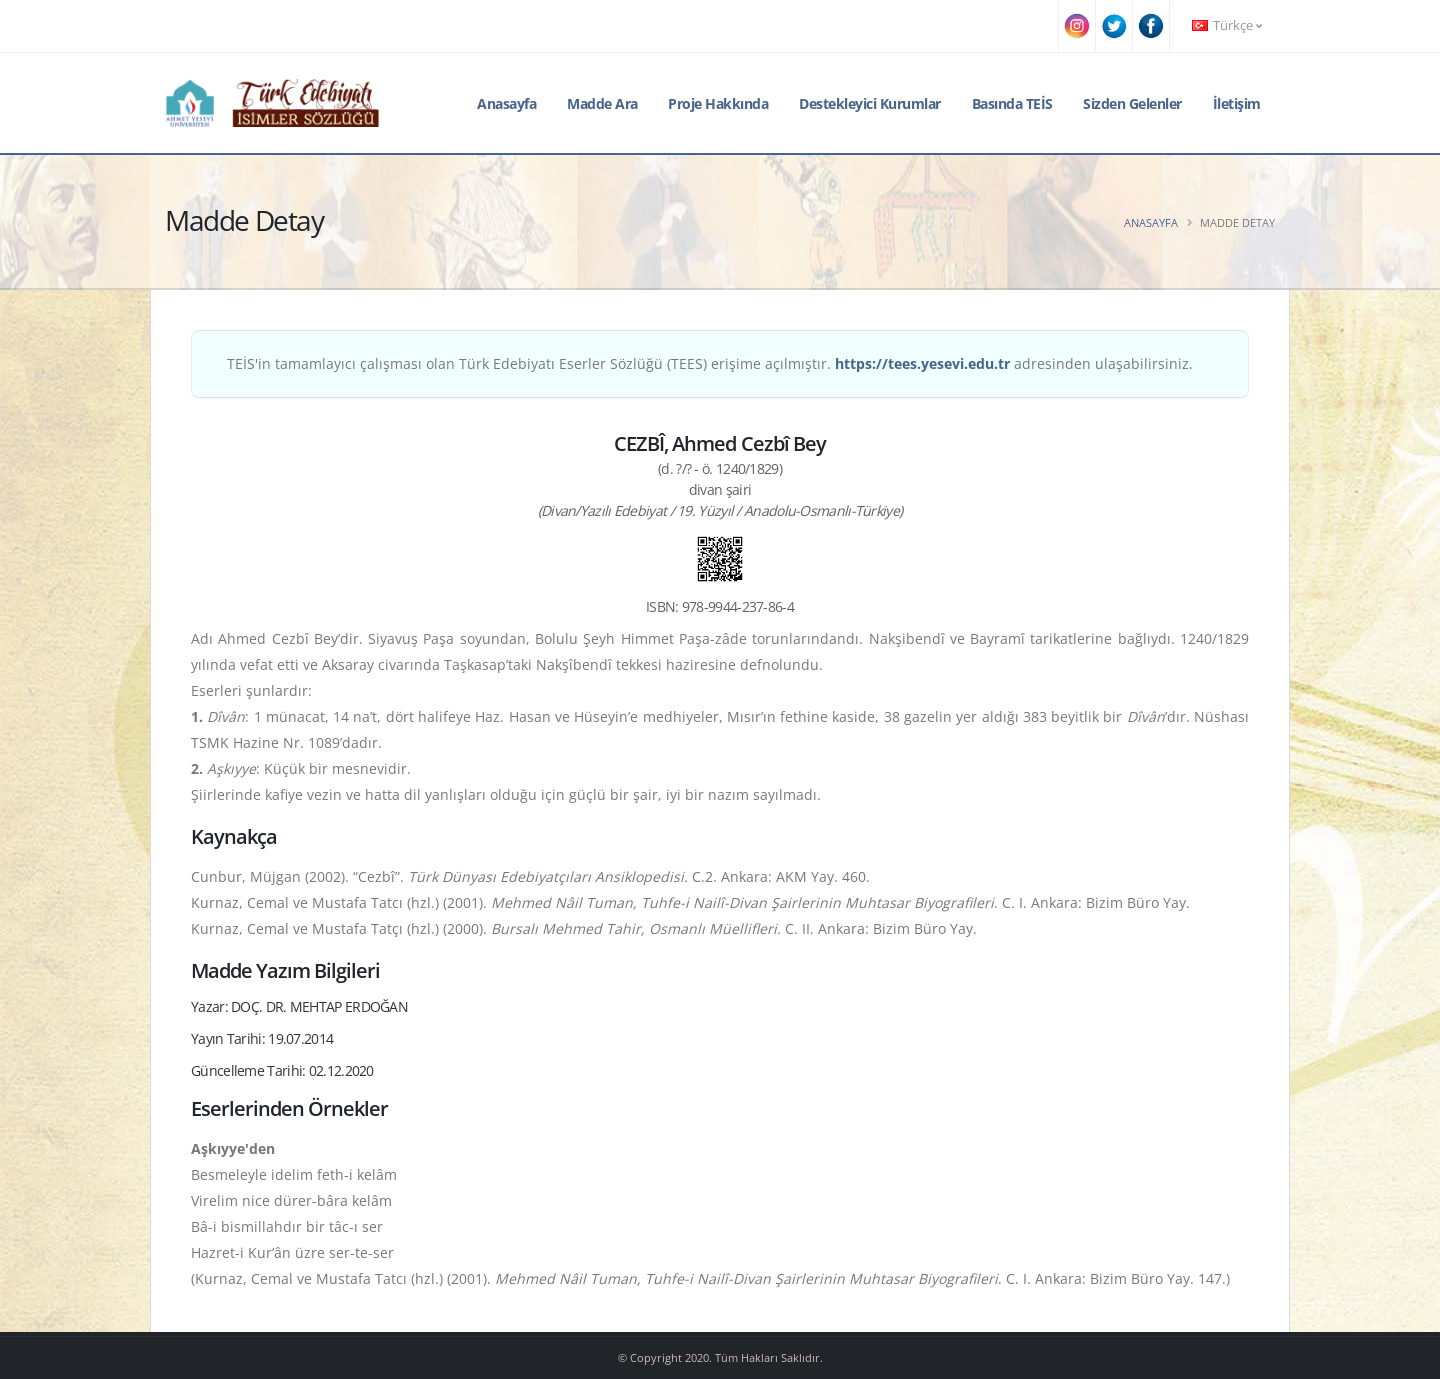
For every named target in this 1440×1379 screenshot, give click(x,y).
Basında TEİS (1012, 103)
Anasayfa (506, 103)
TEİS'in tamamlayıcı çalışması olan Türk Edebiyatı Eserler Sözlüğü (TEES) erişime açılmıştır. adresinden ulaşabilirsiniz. (710, 363)
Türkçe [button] (1227, 25)
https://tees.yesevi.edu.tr (922, 363)
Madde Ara (602, 103)
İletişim (1237, 103)
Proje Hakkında (718, 103)
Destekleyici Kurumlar (870, 103)
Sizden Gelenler (1132, 103)
